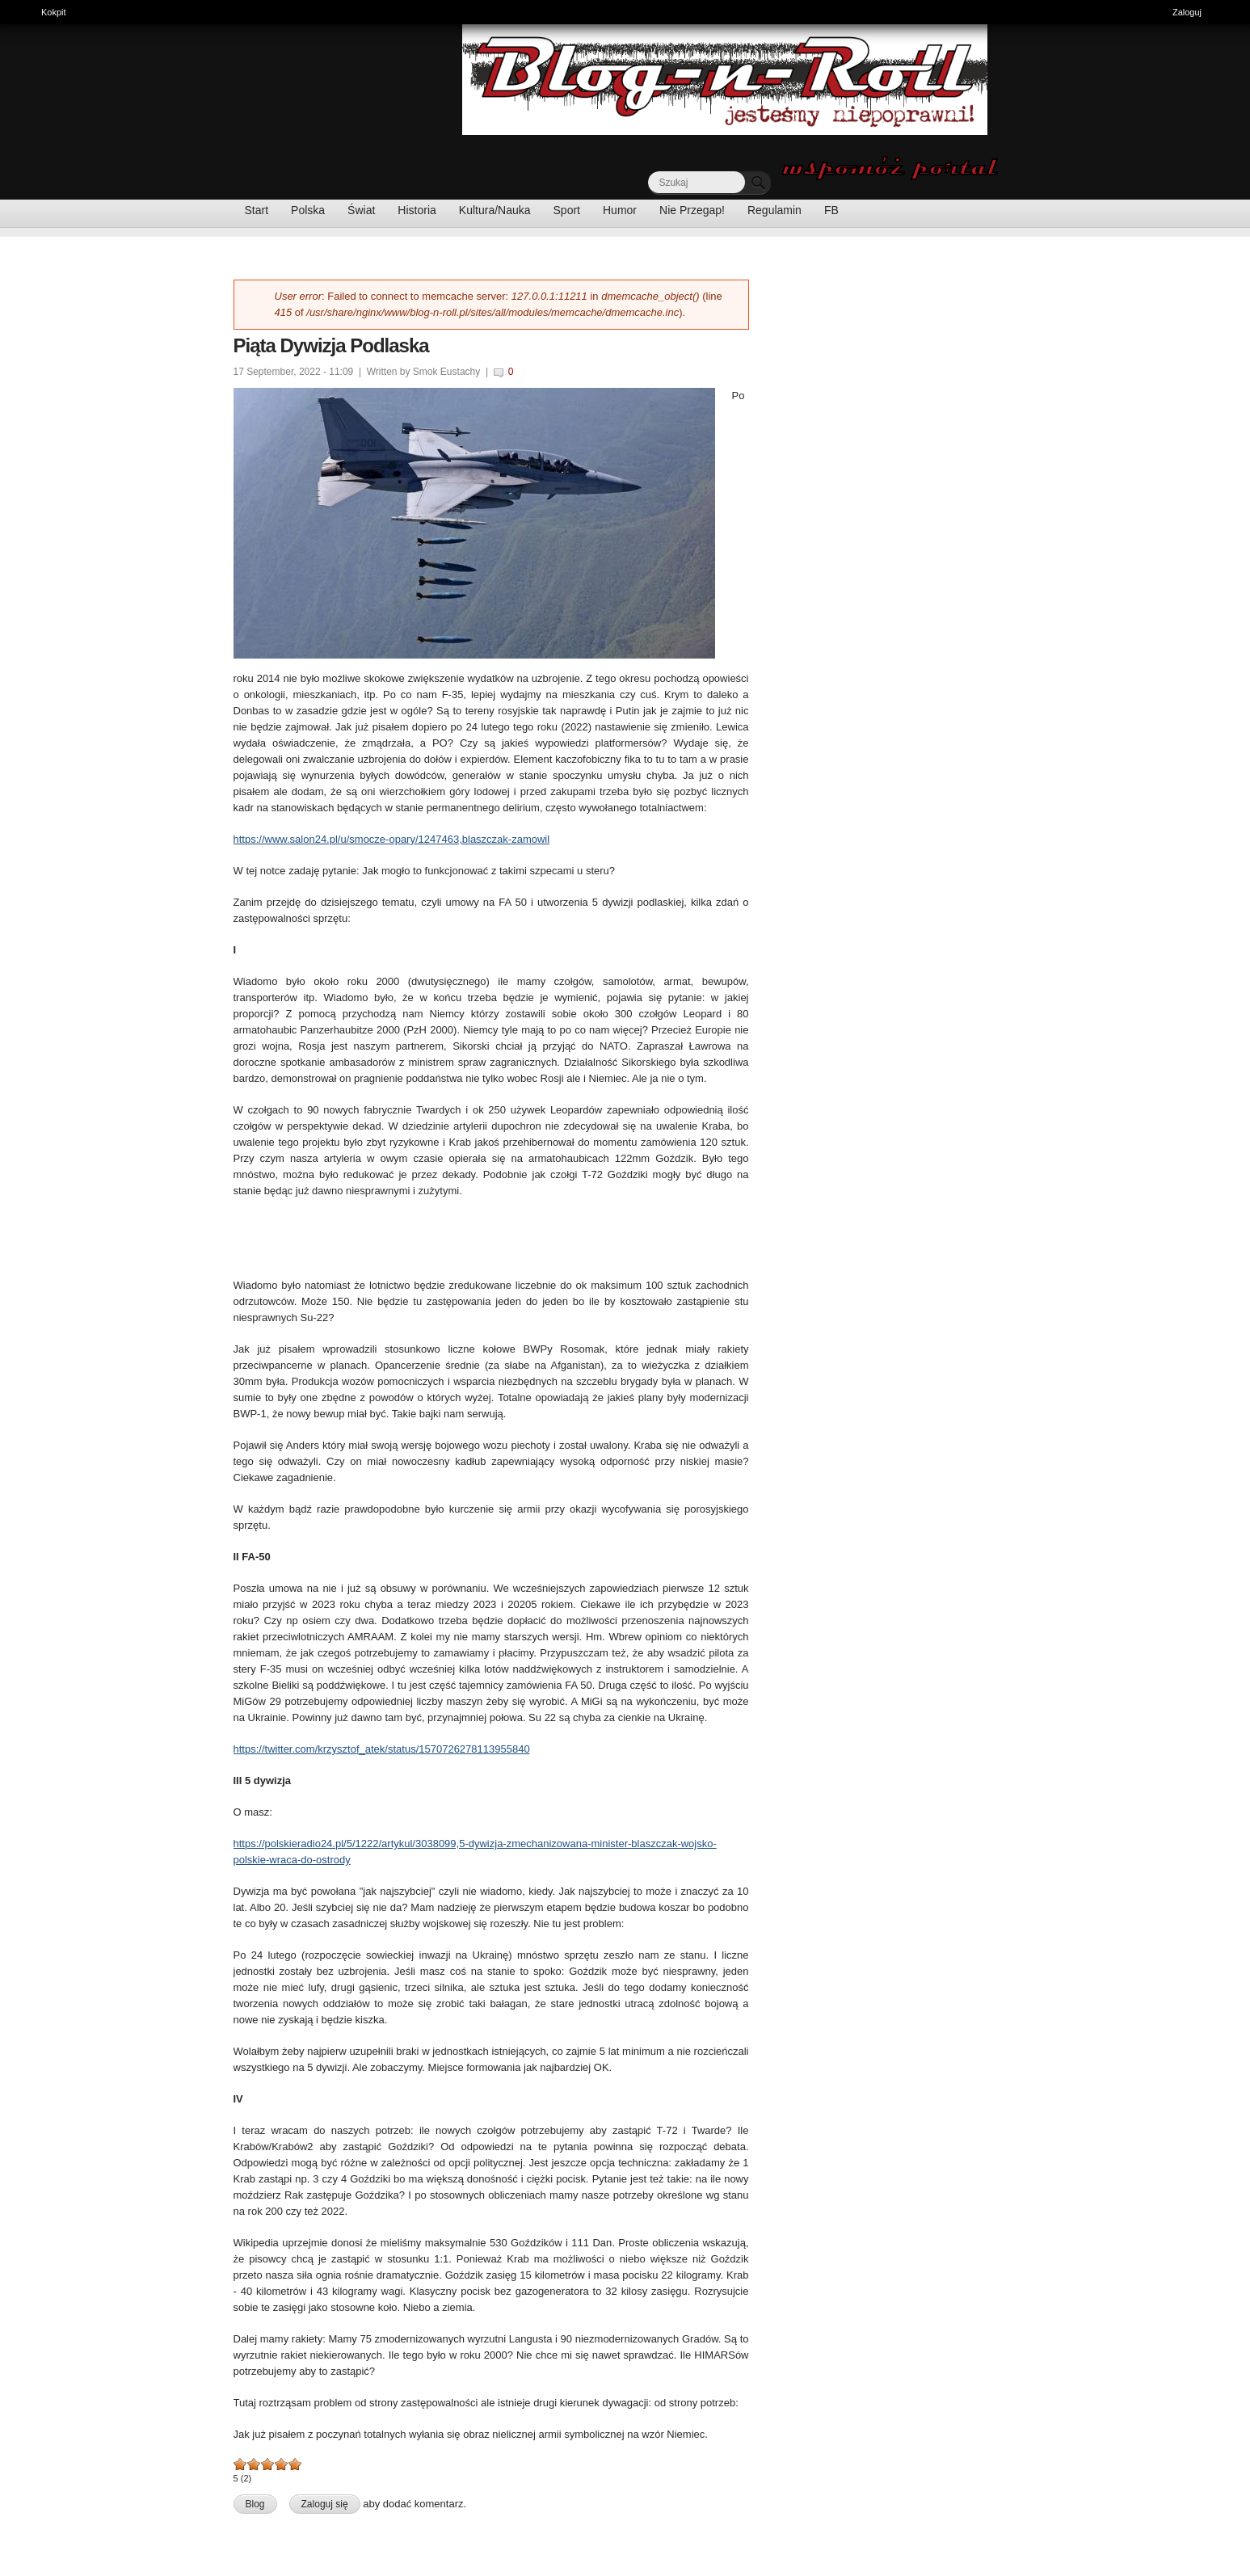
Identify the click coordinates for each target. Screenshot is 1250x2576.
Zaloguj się (324, 2504)
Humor (620, 210)
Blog (255, 2504)
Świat (361, 210)
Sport (566, 210)
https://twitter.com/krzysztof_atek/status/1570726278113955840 (382, 1749)
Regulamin (774, 210)
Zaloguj (1187, 12)
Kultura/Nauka (495, 210)
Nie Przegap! (692, 210)
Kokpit (57, 10)
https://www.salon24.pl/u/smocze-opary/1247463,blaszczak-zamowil (392, 839)
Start (257, 210)
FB (831, 210)
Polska (308, 210)
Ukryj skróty (1232, 14)
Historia (417, 210)
